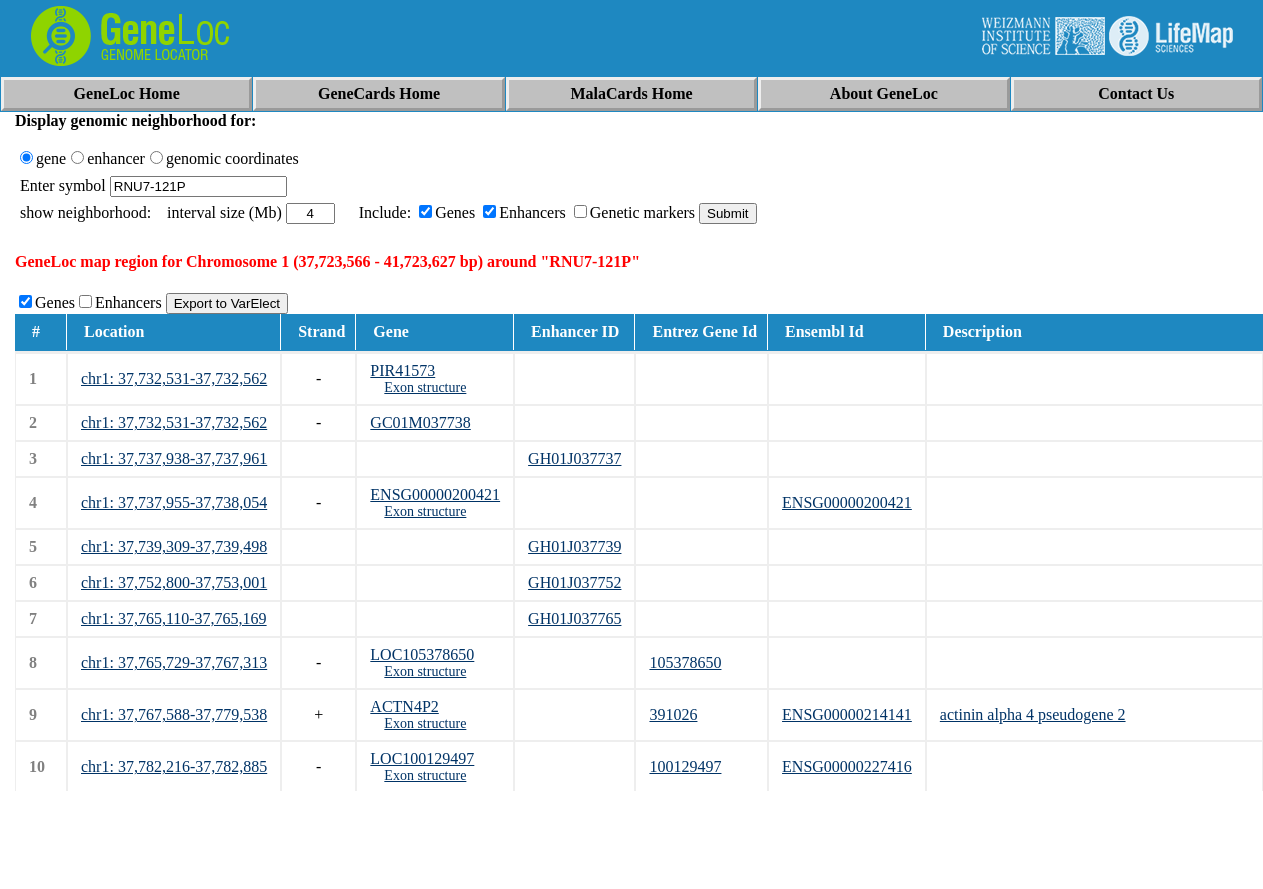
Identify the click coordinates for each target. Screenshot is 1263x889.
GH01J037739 (574, 546)
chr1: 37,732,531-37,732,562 (174, 378)
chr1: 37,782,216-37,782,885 (174, 766)
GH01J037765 (574, 618)
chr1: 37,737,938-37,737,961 (174, 458)
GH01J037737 (574, 458)
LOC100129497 (422, 758)
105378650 (685, 662)
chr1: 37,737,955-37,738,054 (174, 502)
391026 (673, 714)
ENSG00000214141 (847, 714)
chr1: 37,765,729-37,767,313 (174, 662)
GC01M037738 (420, 422)
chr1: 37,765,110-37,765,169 (174, 618)
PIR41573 (402, 370)
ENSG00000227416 (847, 766)
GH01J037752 (574, 582)
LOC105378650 (422, 654)
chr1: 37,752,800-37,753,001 (174, 582)
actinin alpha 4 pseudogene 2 (1033, 714)
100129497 (685, 766)
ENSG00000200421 (435, 494)
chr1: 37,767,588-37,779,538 (174, 714)
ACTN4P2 (404, 706)
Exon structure (425, 387)
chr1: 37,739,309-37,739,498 (174, 546)
